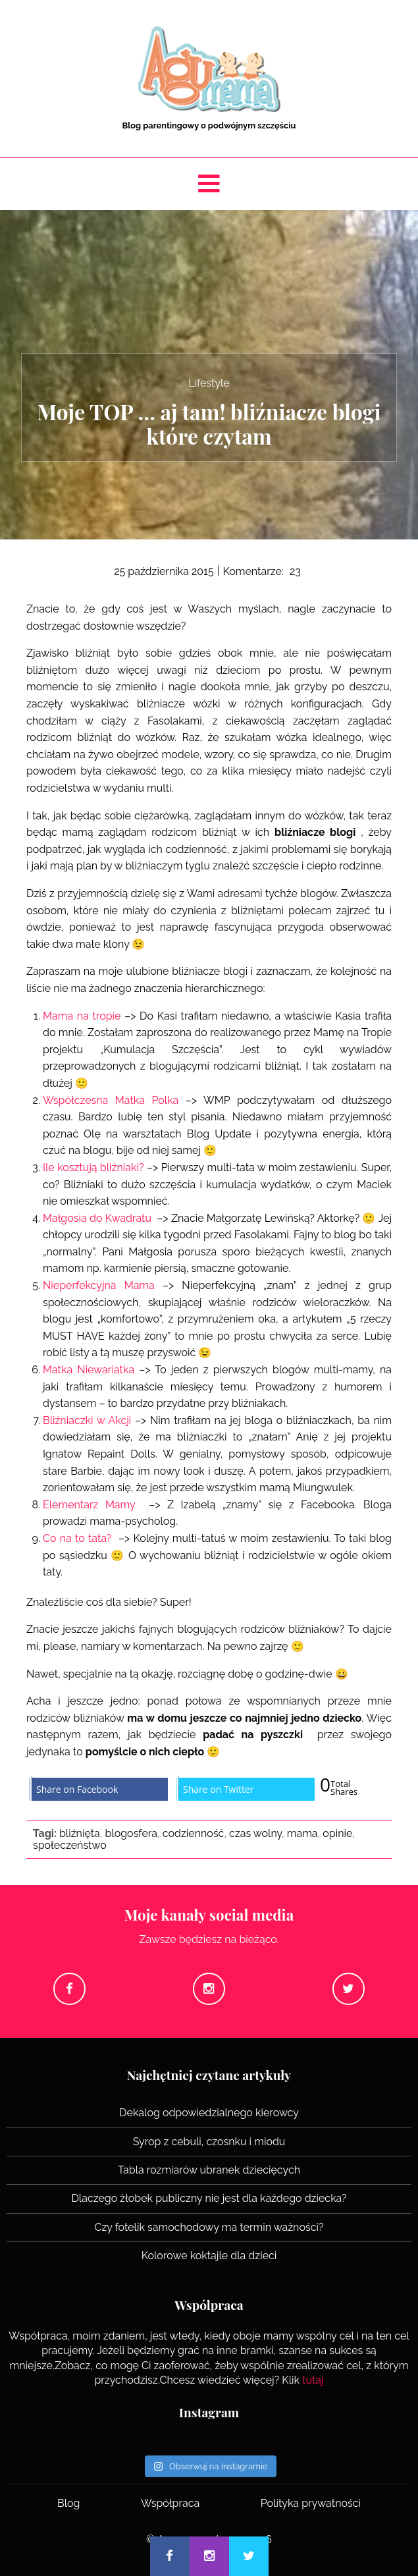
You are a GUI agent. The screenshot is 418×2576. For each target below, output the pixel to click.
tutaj (313, 2380)
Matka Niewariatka (88, 1369)
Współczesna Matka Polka (110, 1100)
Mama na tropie (81, 1016)
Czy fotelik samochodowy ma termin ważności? (208, 2227)
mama (302, 1833)
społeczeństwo (70, 1845)
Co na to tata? (77, 1538)
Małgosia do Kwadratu (97, 1218)
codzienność (193, 1833)
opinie (337, 1833)
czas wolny (255, 1833)
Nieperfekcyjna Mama (99, 1285)
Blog (68, 2503)
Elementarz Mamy (89, 1504)
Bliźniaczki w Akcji (87, 1420)
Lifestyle (209, 383)
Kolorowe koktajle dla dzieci (209, 2255)
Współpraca (170, 2503)
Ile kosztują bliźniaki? (93, 1167)
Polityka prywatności (311, 2503)
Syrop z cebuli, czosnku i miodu (209, 2141)
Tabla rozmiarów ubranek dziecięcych (209, 2170)
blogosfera (131, 1833)
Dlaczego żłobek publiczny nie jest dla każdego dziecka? (208, 2198)
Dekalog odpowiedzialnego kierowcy (209, 2112)
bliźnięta (79, 1833)
